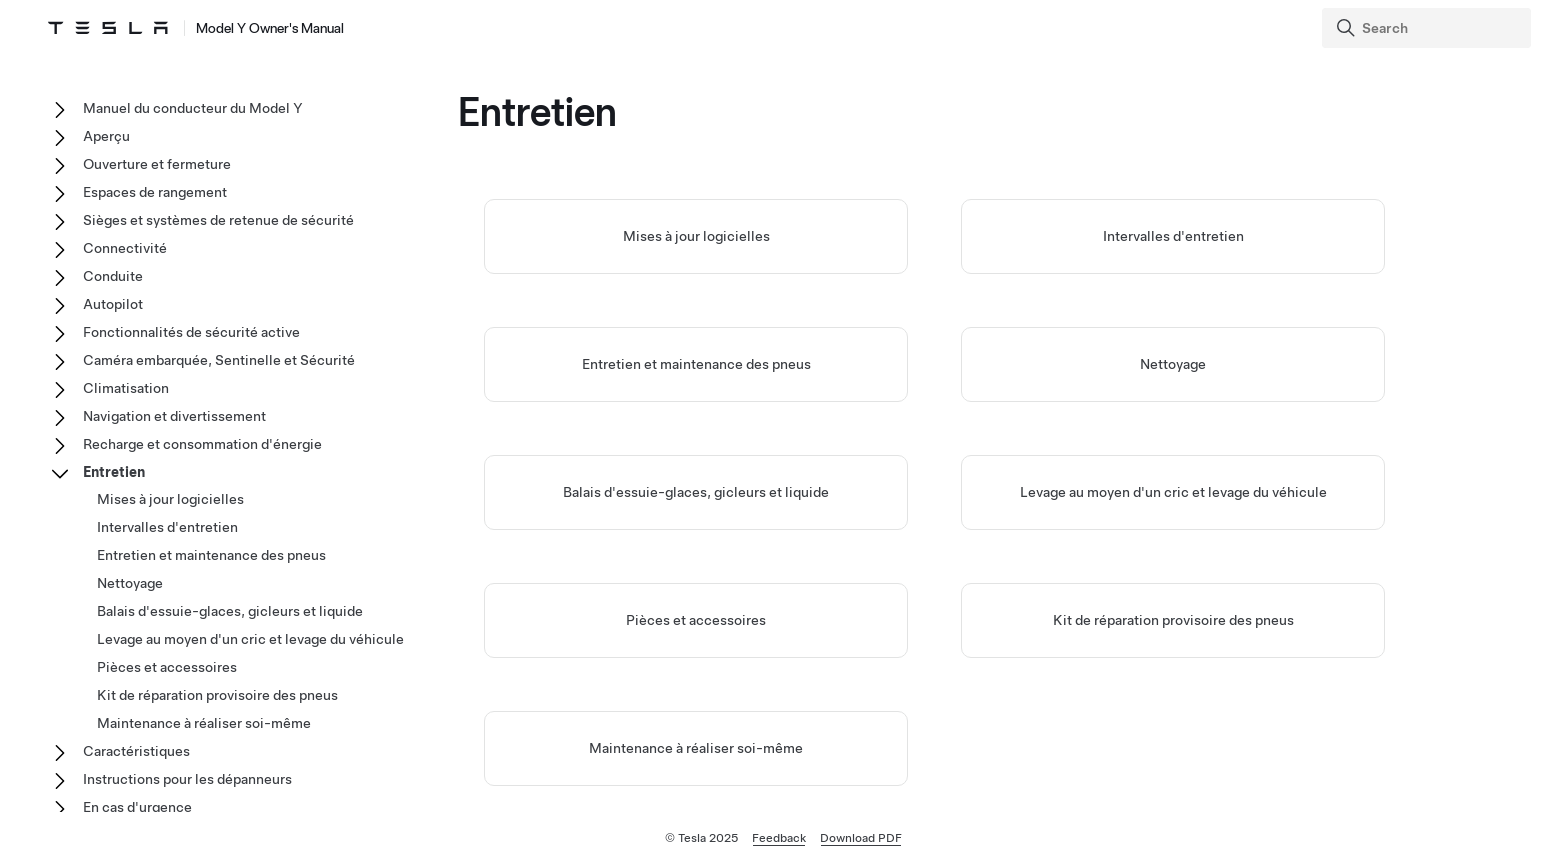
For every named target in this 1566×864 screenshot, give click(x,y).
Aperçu (106, 136)
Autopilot (113, 304)
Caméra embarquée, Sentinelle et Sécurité (219, 360)
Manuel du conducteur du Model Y (193, 108)
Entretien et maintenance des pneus (696, 364)
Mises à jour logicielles (696, 236)
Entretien (114, 472)
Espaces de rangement (155, 192)
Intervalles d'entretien (1173, 236)
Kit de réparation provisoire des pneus (1173, 620)
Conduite (113, 276)
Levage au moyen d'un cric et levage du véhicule (1173, 492)
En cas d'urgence (137, 807)
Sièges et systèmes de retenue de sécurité (218, 220)
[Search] (1428, 28)
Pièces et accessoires (696, 620)
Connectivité (125, 248)
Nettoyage (1173, 364)
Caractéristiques (136, 751)
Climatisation (126, 388)
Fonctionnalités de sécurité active (191, 332)
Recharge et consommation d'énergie (202, 444)
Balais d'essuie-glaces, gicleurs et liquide (696, 492)
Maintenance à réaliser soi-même (696, 748)
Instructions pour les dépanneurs (187, 779)
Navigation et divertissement (174, 416)
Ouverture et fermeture (157, 164)
